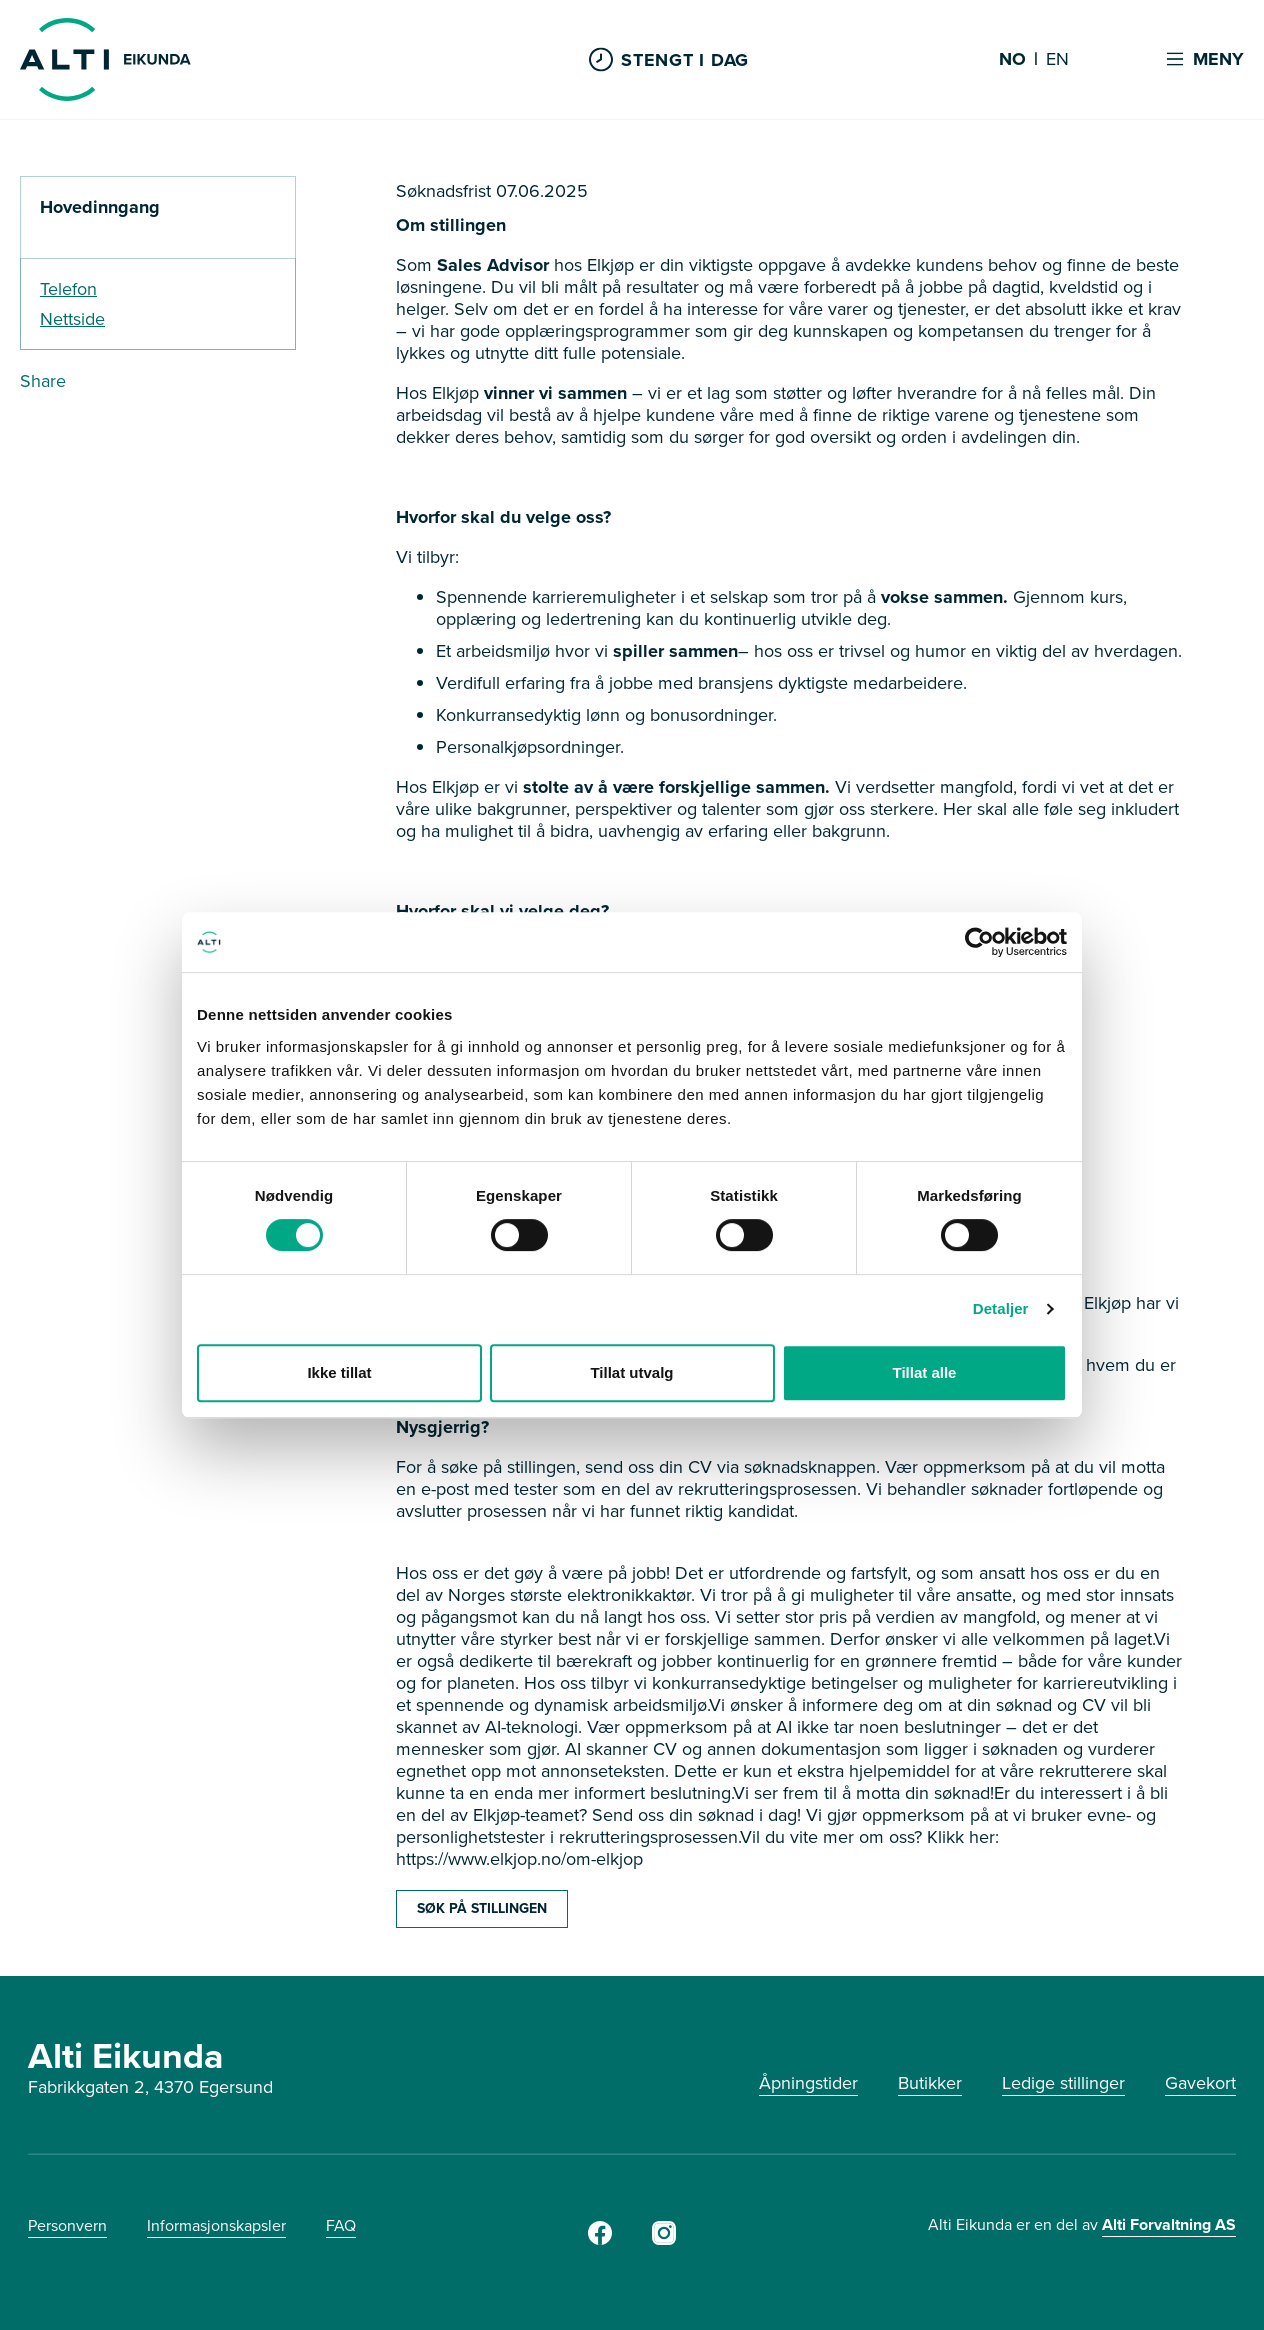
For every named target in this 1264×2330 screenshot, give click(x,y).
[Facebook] (600, 2239)
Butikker (930, 2083)
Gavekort (1200, 2083)
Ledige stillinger (1063, 2083)
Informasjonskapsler (216, 2225)
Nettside (72, 319)
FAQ (341, 2225)
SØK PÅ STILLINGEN (482, 1908)
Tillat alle (925, 1372)
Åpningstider (808, 2083)
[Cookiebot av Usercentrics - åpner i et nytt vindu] (979, 942)
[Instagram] (664, 2239)
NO (1012, 60)
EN (1057, 60)
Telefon (68, 289)
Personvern (67, 2225)
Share (43, 381)
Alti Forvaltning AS (1169, 2224)
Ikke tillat (339, 1372)
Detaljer (1001, 1308)
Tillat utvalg (631, 1372)
